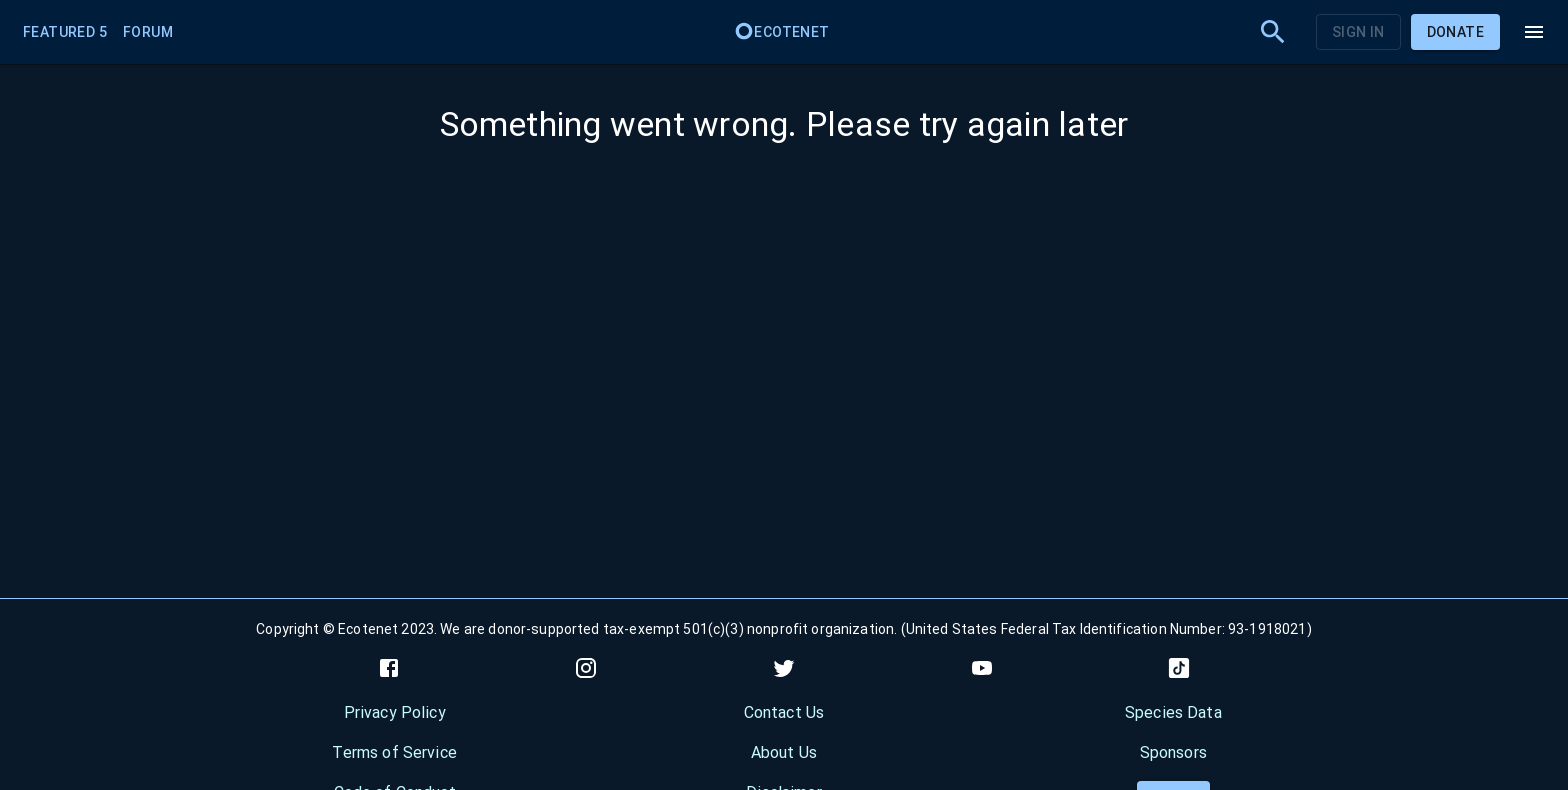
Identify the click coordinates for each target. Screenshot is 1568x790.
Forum (148, 32)
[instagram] (586, 668)
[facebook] (389, 668)
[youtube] (982, 668)
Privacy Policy (395, 712)
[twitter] (784, 668)
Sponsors (1173, 752)
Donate (1455, 32)
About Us (784, 752)
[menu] (1534, 32)
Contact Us (784, 712)
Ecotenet (781, 32)
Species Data (1173, 712)
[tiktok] (1179, 668)
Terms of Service (394, 752)
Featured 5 (65, 32)
